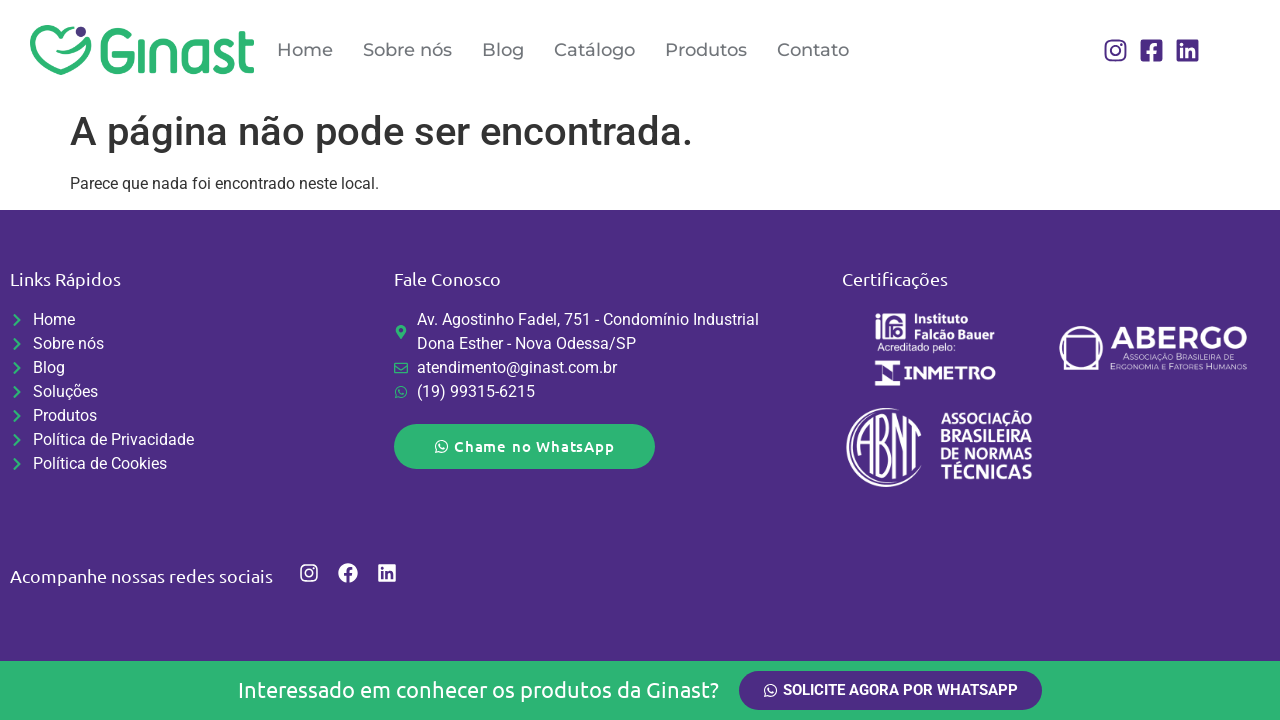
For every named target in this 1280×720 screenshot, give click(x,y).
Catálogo (594, 50)
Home (305, 50)
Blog (503, 50)
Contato (813, 50)
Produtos (706, 50)
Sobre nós (407, 50)
